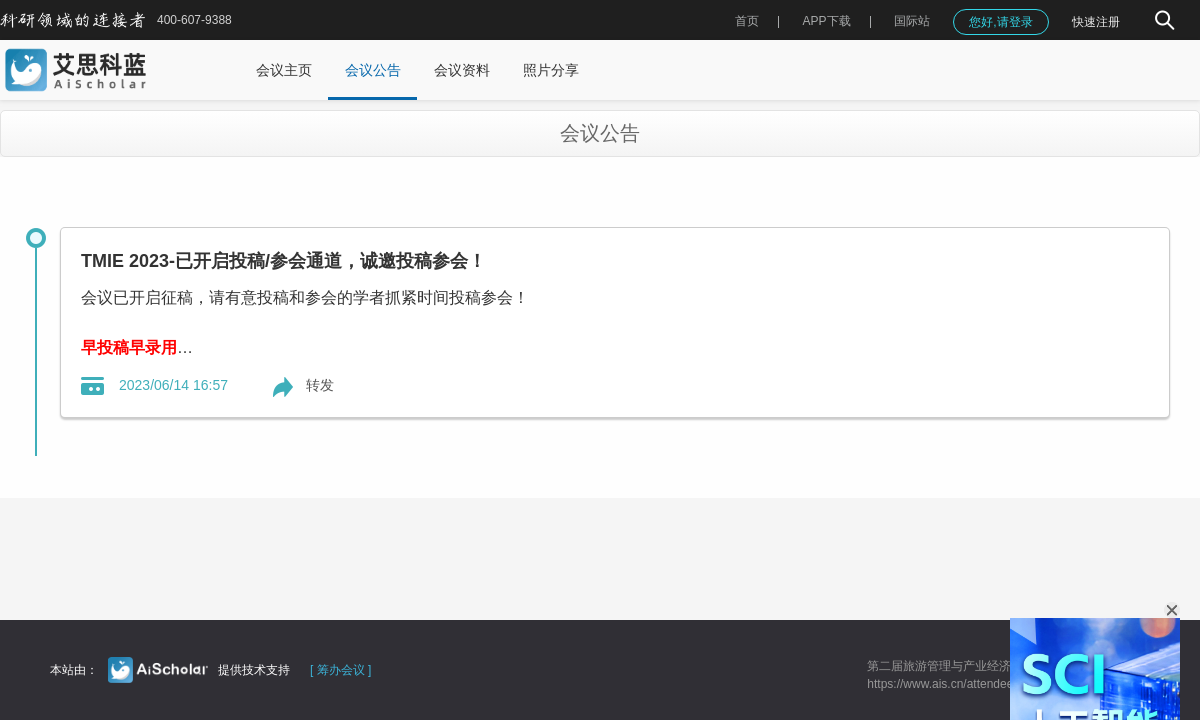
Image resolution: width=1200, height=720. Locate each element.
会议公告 (373, 70)
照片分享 (551, 70)
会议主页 (284, 70)
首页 (747, 21)
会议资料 (462, 70)
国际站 (912, 21)
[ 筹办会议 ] (340, 670)
